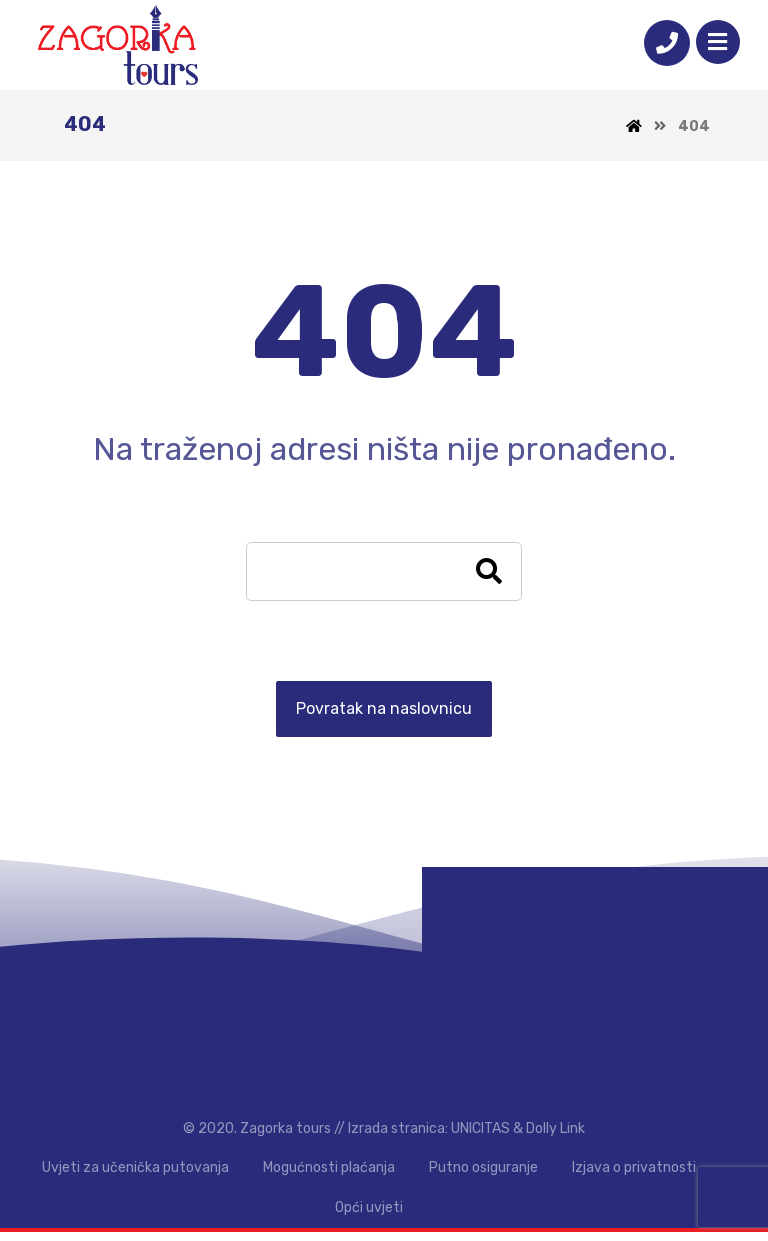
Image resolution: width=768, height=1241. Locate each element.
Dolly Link (555, 1136)
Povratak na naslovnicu (384, 711)
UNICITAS (480, 1136)
